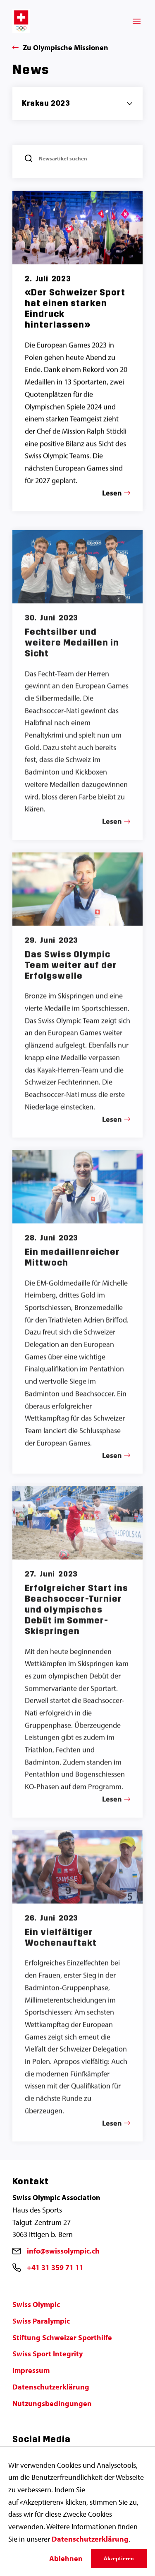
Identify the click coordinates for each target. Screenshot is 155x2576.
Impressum (31, 2370)
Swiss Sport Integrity (47, 2353)
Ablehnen (66, 2558)
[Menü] (137, 21)
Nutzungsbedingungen (52, 2403)
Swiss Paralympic (41, 2321)
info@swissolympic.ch (63, 2251)
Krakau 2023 (46, 103)
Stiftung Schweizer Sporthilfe (62, 2337)
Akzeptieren (119, 2558)
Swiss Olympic (36, 2304)
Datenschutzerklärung (50, 2387)
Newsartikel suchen (63, 158)
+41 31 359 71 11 (55, 2267)
